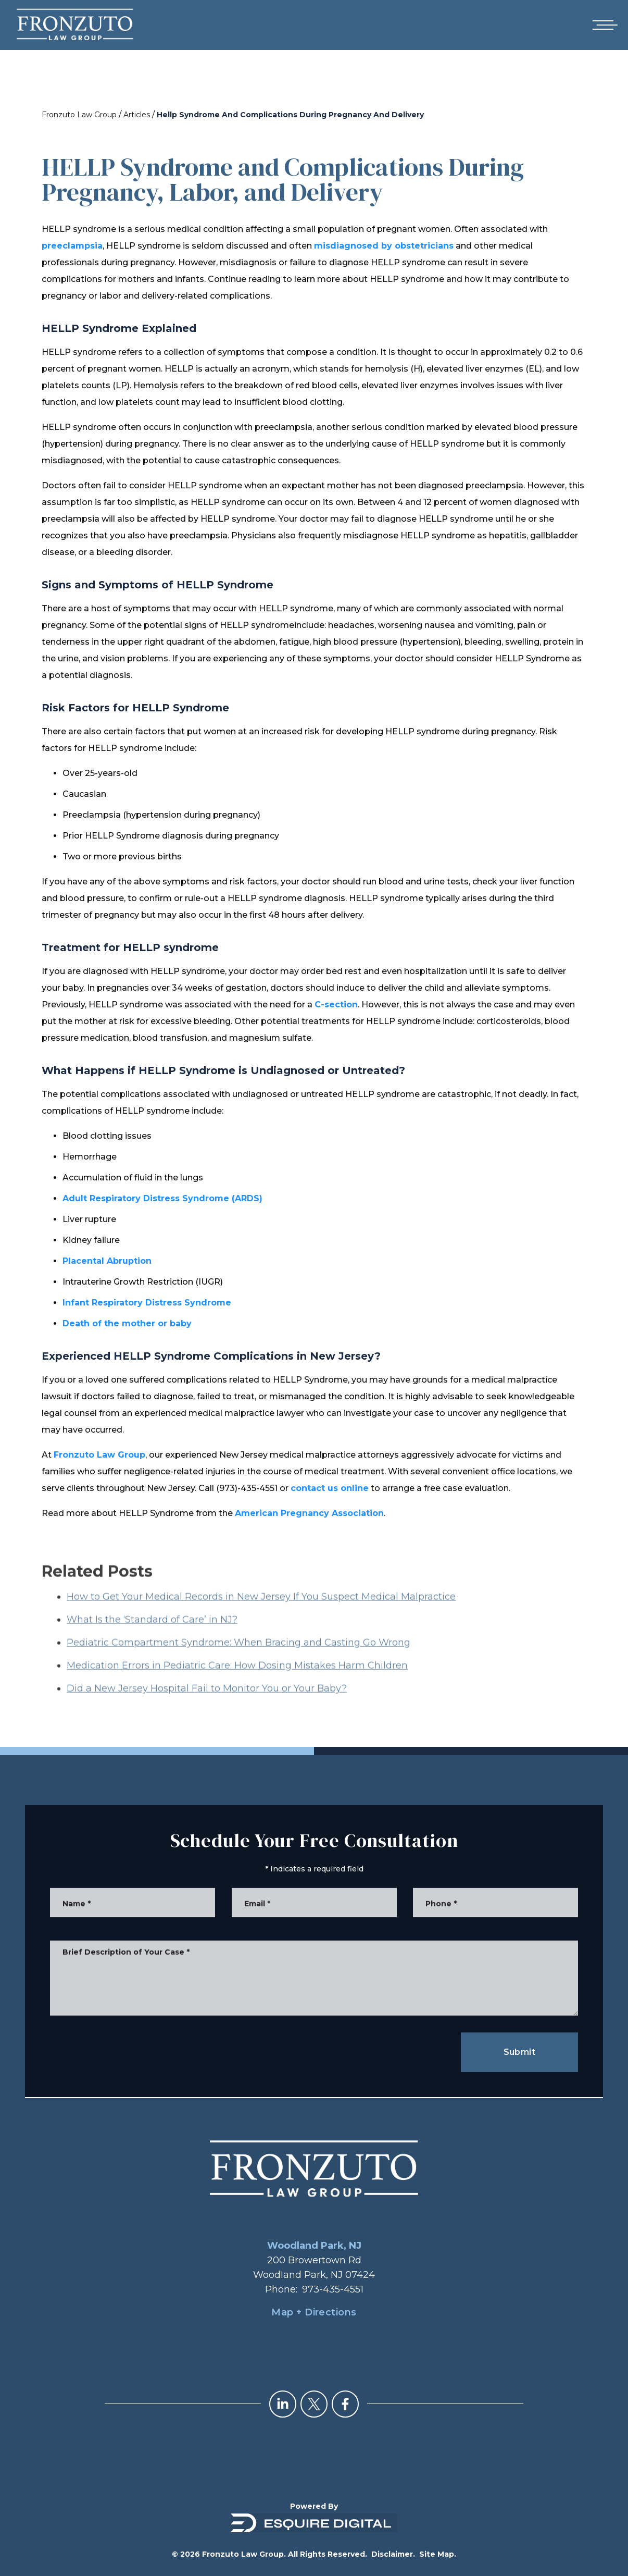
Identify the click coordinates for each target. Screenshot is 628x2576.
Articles (136, 114)
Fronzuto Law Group (79, 114)
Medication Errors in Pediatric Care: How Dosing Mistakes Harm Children (237, 1684)
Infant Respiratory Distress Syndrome (146, 1303)
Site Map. (437, 2554)
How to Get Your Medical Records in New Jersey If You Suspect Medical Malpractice (261, 1615)
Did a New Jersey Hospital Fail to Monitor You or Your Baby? (207, 1707)
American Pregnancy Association (309, 1513)
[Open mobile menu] (603, 25)
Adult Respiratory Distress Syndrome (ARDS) (162, 1198)
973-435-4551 (332, 2289)
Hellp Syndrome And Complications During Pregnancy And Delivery (290, 114)
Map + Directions (313, 2312)
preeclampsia (72, 246)
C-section (336, 1004)
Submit (519, 2052)
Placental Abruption (107, 1261)
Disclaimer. (393, 2554)
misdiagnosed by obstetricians (384, 246)
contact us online (330, 1488)
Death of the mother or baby (127, 1323)
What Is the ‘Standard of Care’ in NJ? (152, 1638)
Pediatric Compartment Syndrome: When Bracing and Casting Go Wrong (238, 1661)
